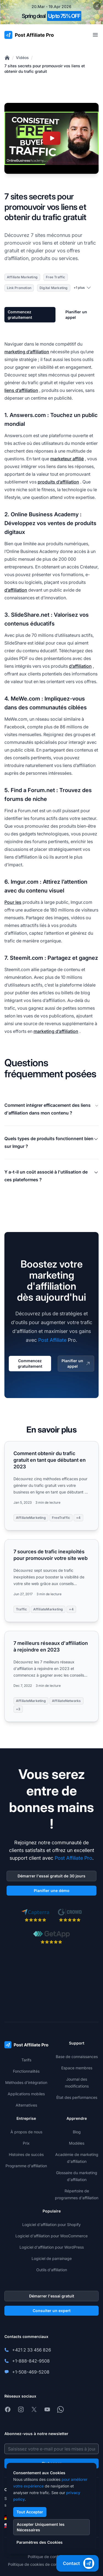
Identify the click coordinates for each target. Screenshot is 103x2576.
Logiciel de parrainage (52, 2258)
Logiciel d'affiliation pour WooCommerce (51, 2235)
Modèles (76, 2143)
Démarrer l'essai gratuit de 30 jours (51, 1876)
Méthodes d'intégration (26, 2082)
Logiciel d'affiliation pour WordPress (52, 2247)
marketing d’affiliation (26, 351)
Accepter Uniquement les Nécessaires (41, 2527)
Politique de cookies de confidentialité (42, 2564)
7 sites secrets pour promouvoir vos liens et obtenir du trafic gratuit (44, 68)
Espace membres (76, 2067)
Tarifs (26, 2059)
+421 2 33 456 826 (31, 2350)
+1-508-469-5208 (30, 2372)
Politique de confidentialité (51, 2556)
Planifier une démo (51, 1890)
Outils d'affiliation (51, 2269)
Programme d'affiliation (26, 2165)
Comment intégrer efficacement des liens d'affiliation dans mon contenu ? (51, 1109)
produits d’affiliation (58, 482)
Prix (26, 2143)
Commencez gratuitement (20, 314)
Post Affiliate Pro (73, 1858)
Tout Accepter (29, 2512)
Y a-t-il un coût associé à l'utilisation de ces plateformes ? (51, 1175)
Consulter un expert (52, 2310)
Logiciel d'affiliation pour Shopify (51, 2224)
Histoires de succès (26, 2154)
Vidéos (22, 57)
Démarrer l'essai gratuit (51, 2296)
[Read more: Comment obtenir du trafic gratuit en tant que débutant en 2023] (51, 1485)
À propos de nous (26, 2131)
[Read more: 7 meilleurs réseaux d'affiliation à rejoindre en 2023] (51, 1676)
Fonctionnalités (26, 2071)
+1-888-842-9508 (31, 2361)
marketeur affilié (67, 458)
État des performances (76, 2097)
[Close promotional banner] (97, 6)
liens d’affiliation (21, 390)
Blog (77, 2131)
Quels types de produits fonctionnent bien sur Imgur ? (51, 1142)
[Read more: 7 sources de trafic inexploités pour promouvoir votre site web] (51, 1581)
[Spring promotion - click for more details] (51, 12)
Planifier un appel (76, 314)
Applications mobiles (26, 2093)
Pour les (12, 902)
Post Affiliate (52, 1340)
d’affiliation (15, 590)
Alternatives (26, 2105)
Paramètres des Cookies (39, 2542)
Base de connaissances (77, 2056)
